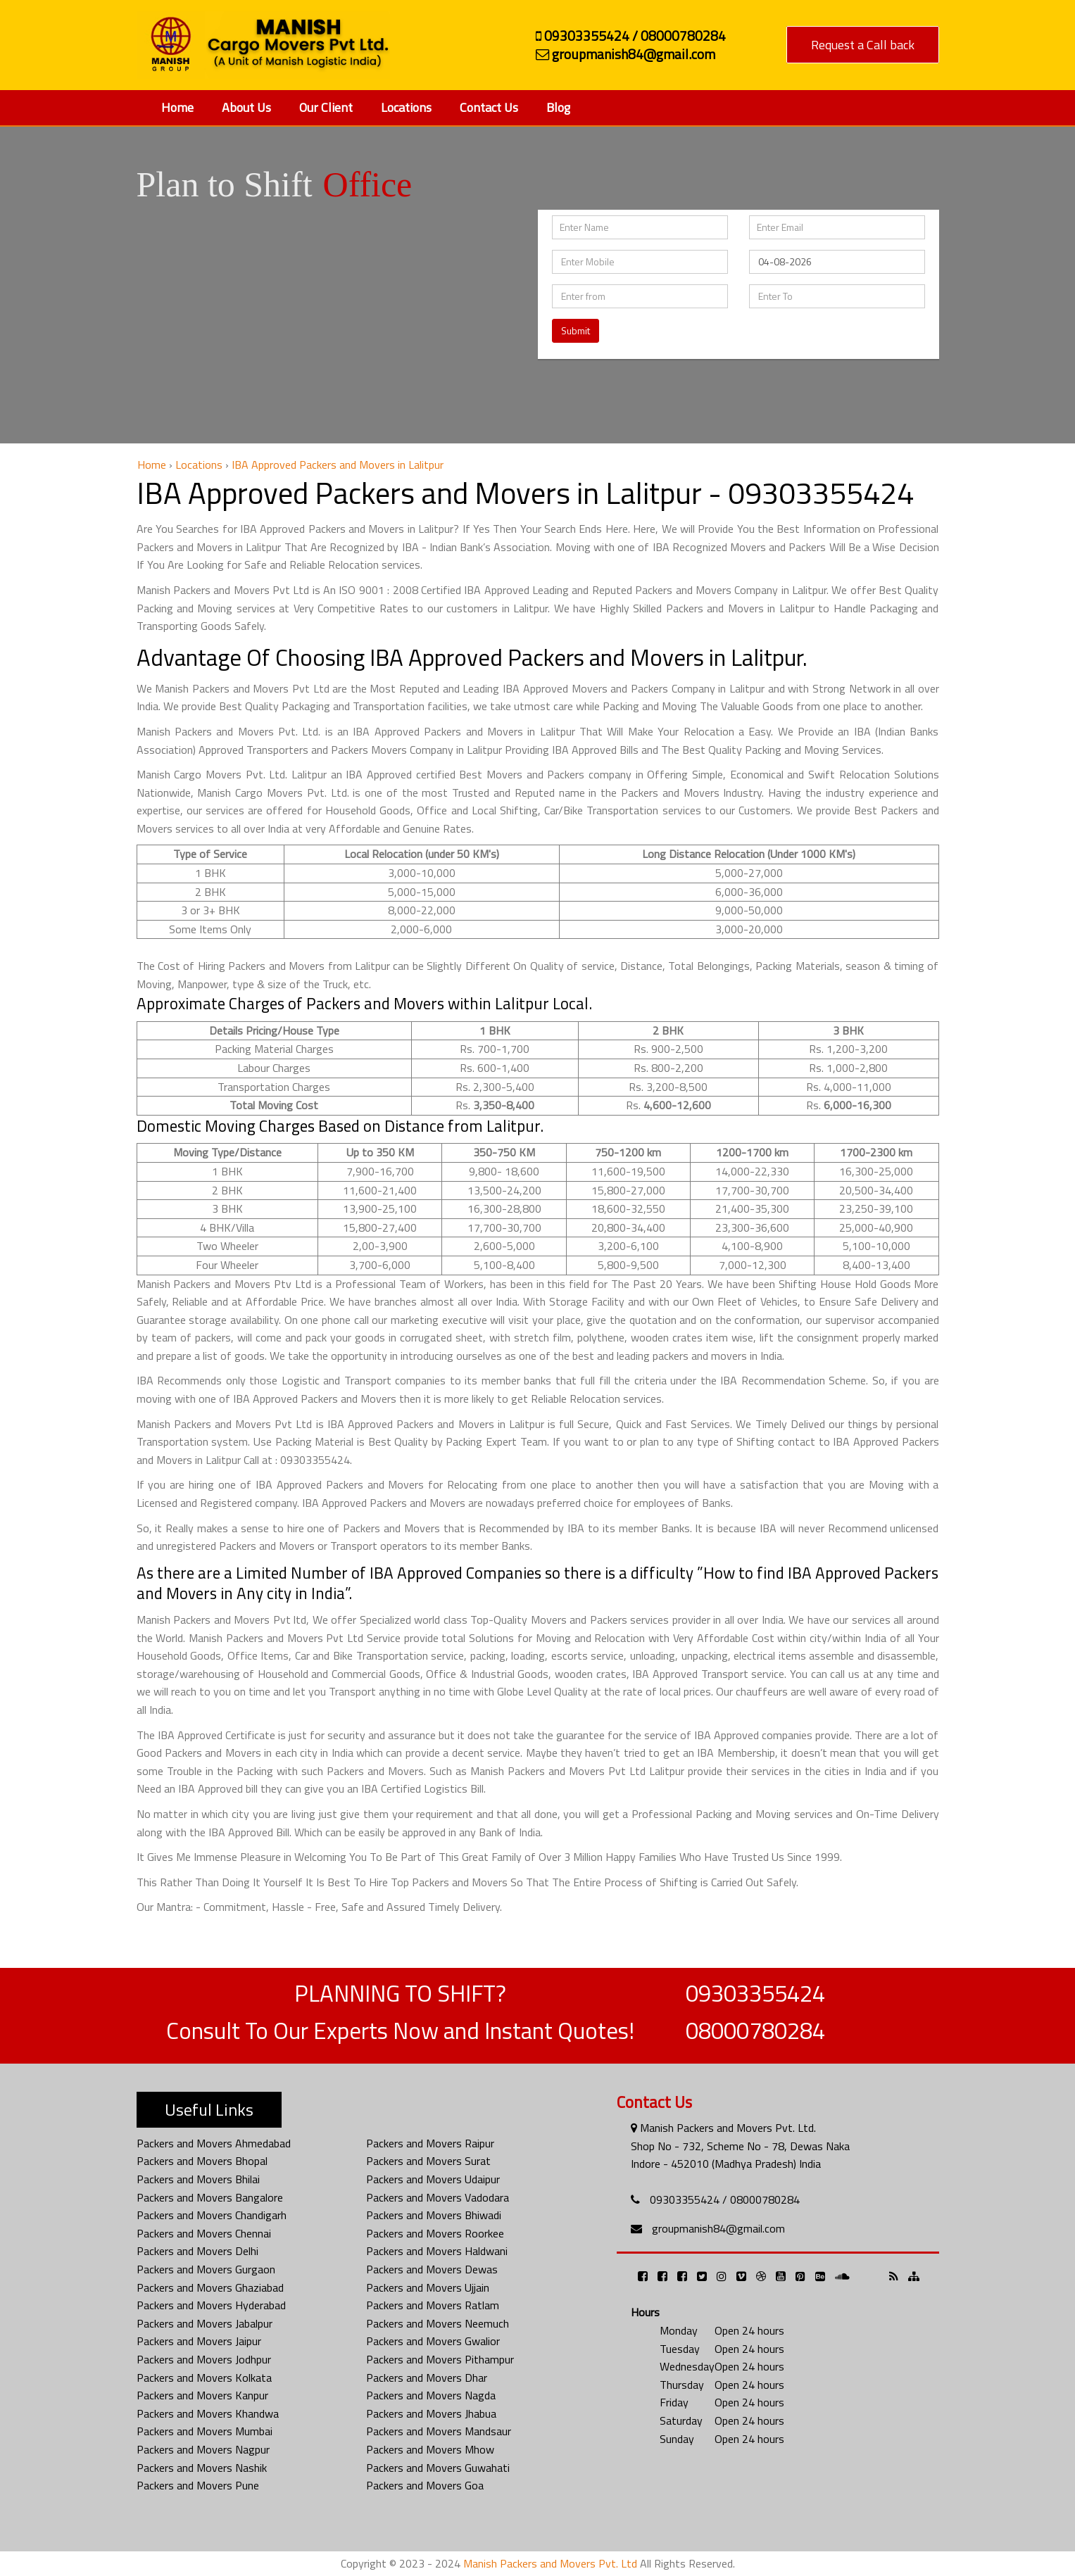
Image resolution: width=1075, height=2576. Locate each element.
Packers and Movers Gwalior (433, 2340)
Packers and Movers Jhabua (431, 2413)
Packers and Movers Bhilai (198, 2179)
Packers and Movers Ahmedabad (214, 2143)
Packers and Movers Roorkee (435, 2233)
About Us (246, 107)
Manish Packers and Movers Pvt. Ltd (550, 2563)
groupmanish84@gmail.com (718, 2228)
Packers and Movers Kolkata (204, 2377)
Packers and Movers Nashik (202, 2467)
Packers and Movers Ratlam (432, 2305)
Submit (575, 330)
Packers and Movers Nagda (431, 2395)
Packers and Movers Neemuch (437, 2323)
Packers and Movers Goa (425, 2485)
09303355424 (755, 1993)
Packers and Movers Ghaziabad (210, 2287)
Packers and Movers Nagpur (203, 2449)
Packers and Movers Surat (428, 2160)
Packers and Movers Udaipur (433, 2179)
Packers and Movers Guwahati (438, 2467)
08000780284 (755, 2030)
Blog (558, 107)
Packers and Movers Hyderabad (211, 2305)
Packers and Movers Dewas (432, 2269)
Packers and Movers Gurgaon (206, 2269)
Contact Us (489, 107)
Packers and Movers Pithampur (440, 2359)
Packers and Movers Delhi (197, 2250)
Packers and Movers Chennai (204, 2233)
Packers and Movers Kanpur (202, 2395)
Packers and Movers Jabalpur (204, 2323)
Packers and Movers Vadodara (437, 2197)
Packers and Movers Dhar (426, 2377)
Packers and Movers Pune (198, 2485)
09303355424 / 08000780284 (725, 2199)
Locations (406, 107)
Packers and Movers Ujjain (427, 2287)
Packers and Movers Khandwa (208, 2413)
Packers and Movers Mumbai (204, 2431)
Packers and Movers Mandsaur (438, 2431)
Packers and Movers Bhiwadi (433, 2214)
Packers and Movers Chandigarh (212, 2214)
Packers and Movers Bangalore (210, 2197)
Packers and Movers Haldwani (437, 2250)
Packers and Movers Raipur (430, 2143)
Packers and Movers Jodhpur (204, 2359)
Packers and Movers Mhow (430, 2449)
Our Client (326, 107)
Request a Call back (862, 44)
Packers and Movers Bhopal (202, 2160)
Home (177, 107)
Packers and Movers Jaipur (199, 2340)
